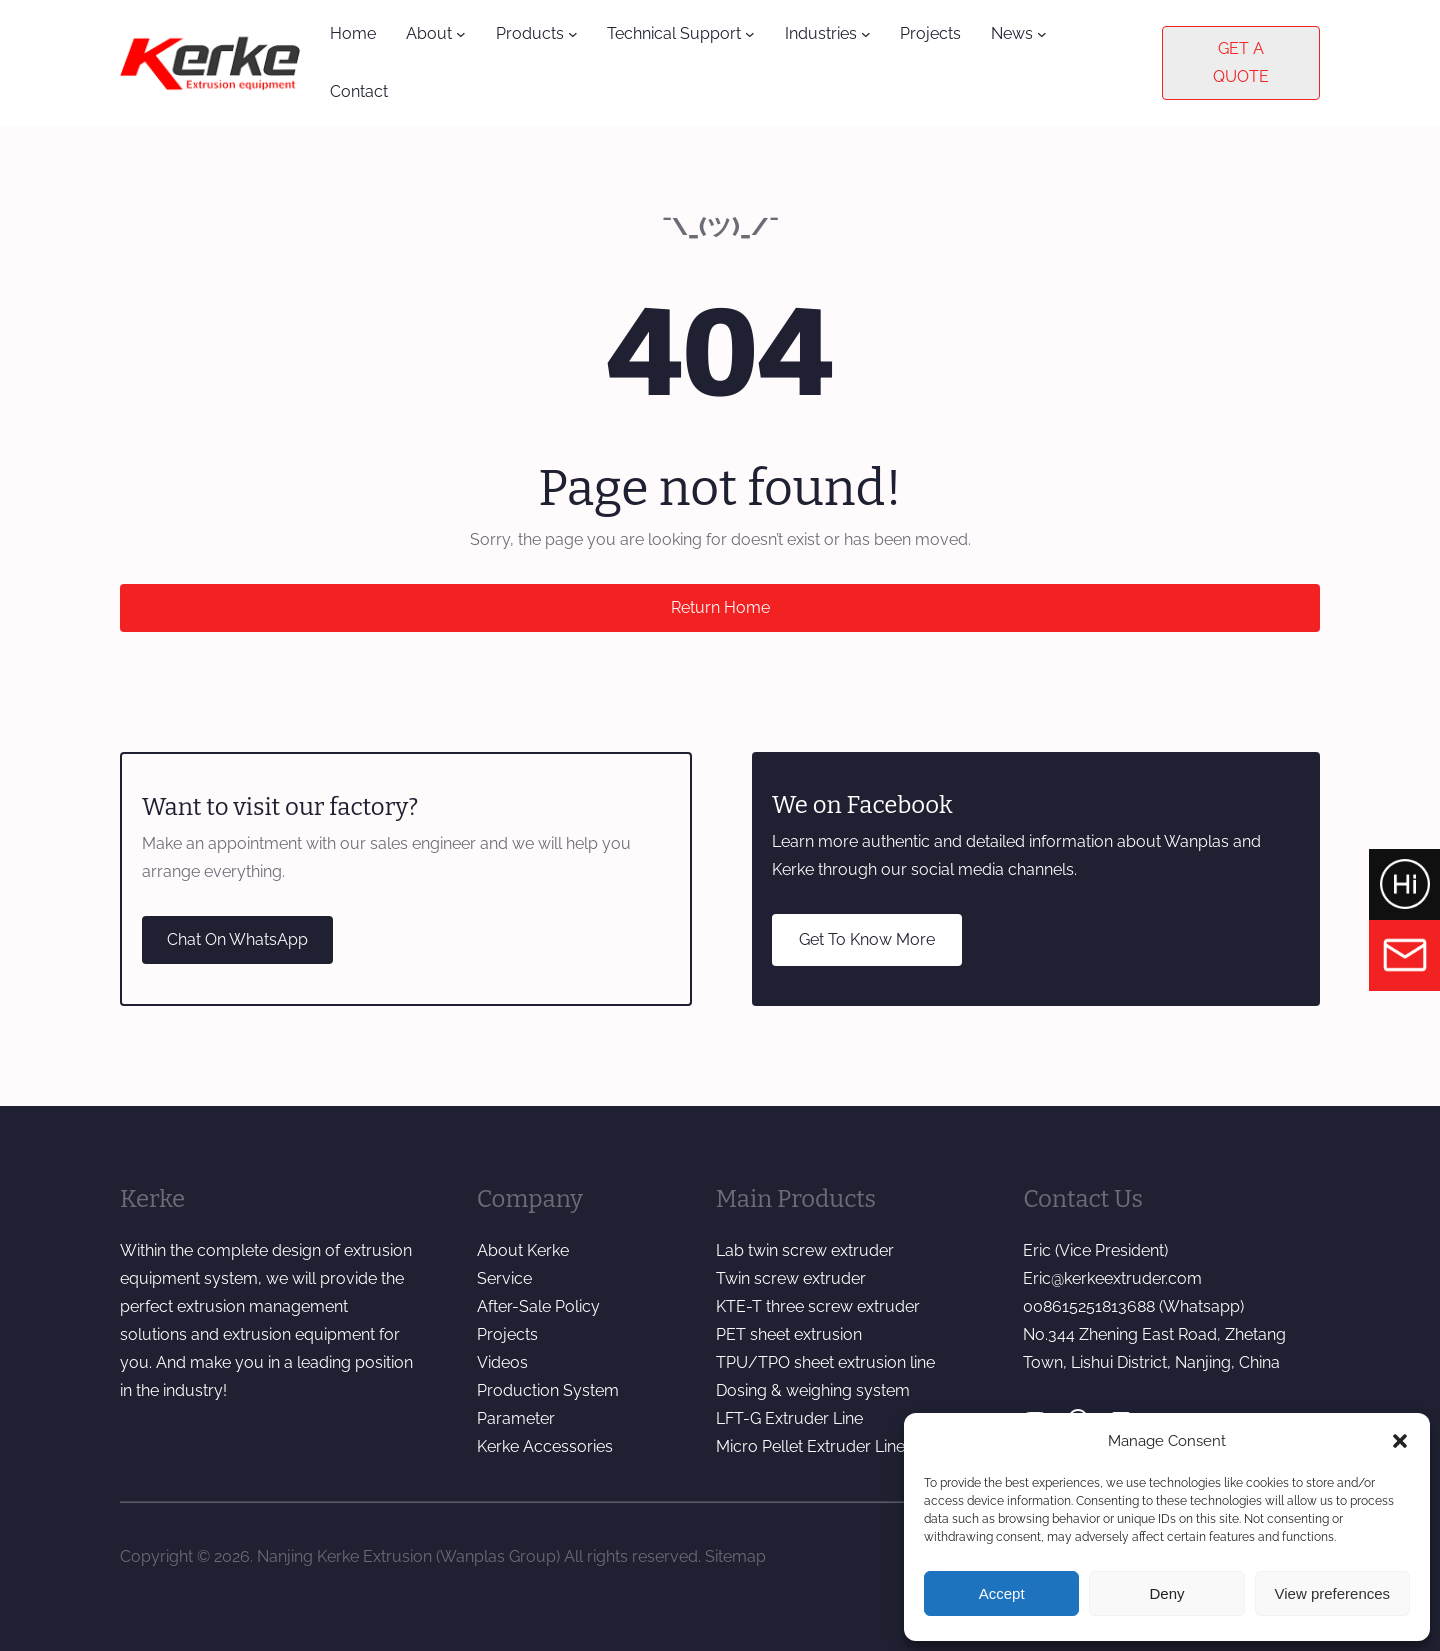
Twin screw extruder (791, 1278)
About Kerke (523, 1250)
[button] (1400, 1441)
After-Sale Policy (538, 1306)
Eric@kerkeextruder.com (1112, 1278)
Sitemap (735, 1556)
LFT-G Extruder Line (789, 1418)
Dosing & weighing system (813, 1390)
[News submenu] (1042, 34)
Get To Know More (867, 939)
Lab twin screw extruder (805, 1250)
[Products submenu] (573, 34)
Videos (502, 1362)
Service (504, 1278)
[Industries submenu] (866, 34)
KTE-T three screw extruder (818, 1306)
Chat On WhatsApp (237, 939)
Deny (1166, 1593)
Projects (507, 1334)
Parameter (516, 1418)
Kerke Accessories (545, 1446)
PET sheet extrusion (789, 1334)
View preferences (1333, 1593)
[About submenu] (461, 34)
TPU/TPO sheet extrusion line (825, 1362)
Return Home (720, 607)
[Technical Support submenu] (750, 34)
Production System (548, 1390)
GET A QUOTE (1241, 62)
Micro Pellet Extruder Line (810, 1446)
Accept (1002, 1593)
